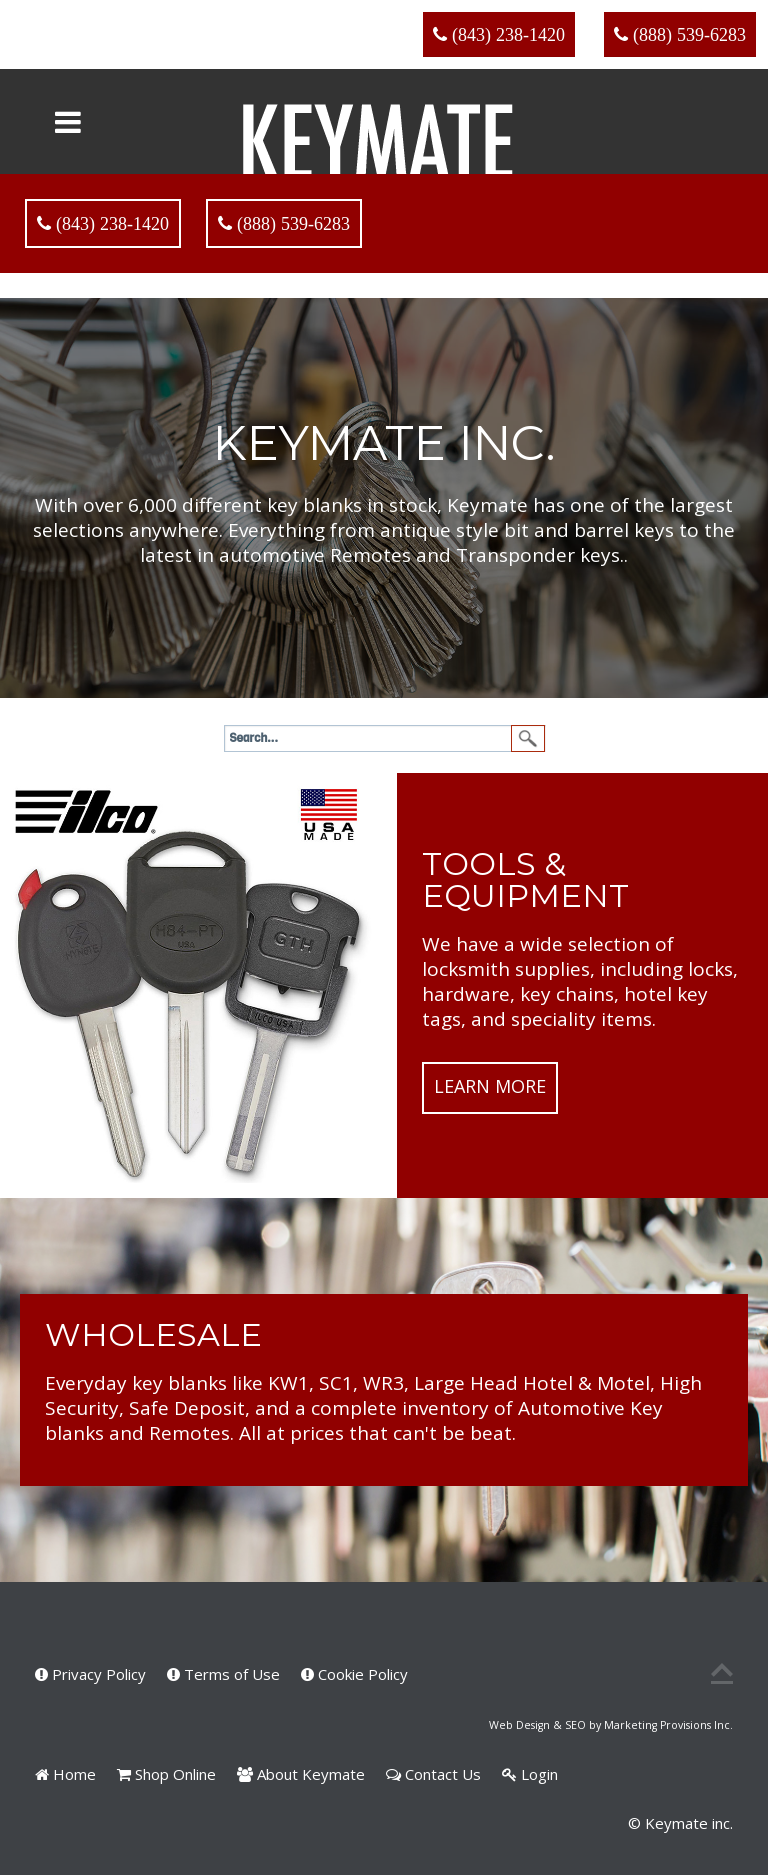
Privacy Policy (90, 1674)
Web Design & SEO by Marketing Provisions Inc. (611, 1725)
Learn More (490, 1086)
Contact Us (433, 1774)
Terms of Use (223, 1674)
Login (530, 1774)
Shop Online (166, 1774)
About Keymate (301, 1774)
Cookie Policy (354, 1674)
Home (65, 1774)
